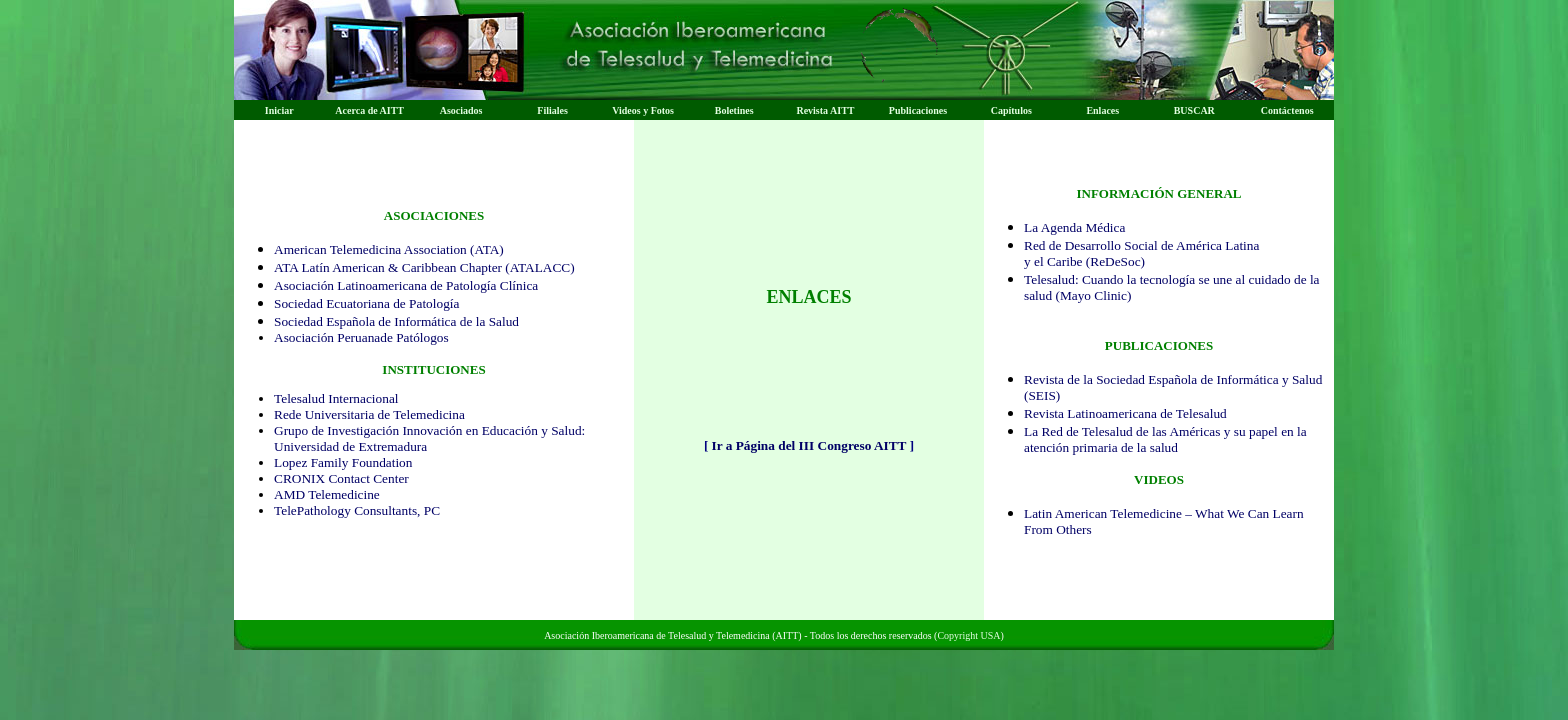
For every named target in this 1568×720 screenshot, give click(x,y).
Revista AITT (825, 110)
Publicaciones (918, 110)
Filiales (552, 110)
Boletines (734, 110)
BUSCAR (1194, 110)
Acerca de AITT (369, 110)
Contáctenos (1287, 110)
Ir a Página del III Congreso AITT (808, 445)
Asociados (461, 110)
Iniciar (279, 110)
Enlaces (1102, 110)
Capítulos (1011, 110)
